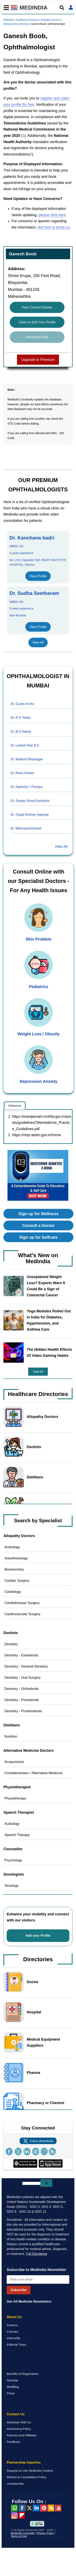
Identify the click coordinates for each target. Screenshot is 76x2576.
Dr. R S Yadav (21, 717)
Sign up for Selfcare (38, 1237)
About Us (14, 2317)
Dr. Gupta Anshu (22, 703)
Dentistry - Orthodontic (21, 1689)
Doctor (33, 1982)
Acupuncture (14, 1762)
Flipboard (21, 2515)
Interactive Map (37, 337)
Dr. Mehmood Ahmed (26, 828)
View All (38, 642)
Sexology (11, 1886)
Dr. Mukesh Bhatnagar (27, 759)
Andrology (12, 1547)
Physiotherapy (15, 1798)
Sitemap (12, 2380)
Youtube (58, 2508)
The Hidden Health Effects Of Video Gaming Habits (49, 1352)
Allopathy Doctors (50, 19)
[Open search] (61, 8)
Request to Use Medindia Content (30, 2470)
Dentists (34, 1447)
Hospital (34, 2012)
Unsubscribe (15, 2483)
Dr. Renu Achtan (22, 773)
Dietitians (35, 1477)
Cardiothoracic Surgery (22, 1603)
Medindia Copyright (22, 2533)
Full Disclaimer (36, 2254)
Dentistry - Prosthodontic (23, 1711)
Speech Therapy (17, 1835)
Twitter (29, 2508)
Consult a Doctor (38, 1225)
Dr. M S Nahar (21, 731)
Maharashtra (10, 24)
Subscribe (18, 2290)
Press (11, 2393)
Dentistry (11, 1644)
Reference (15, 1105)
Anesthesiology (16, 1558)
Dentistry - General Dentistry (26, 1666)
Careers (12, 2325)
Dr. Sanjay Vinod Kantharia (30, 801)
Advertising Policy (19, 2428)
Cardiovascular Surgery (22, 1614)
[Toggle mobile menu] (5, 8)
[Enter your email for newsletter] (38, 2279)
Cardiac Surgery (16, 1580)
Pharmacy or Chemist (45, 2103)
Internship (13, 2338)
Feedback (13, 2441)
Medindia (8, 19)
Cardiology (12, 1592)
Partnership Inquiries (24, 2462)
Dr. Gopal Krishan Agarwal (30, 814)
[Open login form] (70, 8)
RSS (51, 2508)
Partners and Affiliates (21, 2435)
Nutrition (10, 1736)
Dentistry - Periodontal (21, 1700)
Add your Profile (38, 1935)
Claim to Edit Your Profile (37, 322)
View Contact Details (37, 307)
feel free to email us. (54, 227)
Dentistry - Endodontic (21, 1655)
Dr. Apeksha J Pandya (26, 787)
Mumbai (24, 24)
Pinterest (43, 2508)
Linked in (36, 2508)
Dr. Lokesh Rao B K (25, 745)
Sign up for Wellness (38, 1213)
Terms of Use (19, 2536)
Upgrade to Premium (38, 360)
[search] (31, 2183)
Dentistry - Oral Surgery (22, 1678)
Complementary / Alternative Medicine (33, 1773)
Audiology (12, 1824)
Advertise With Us (19, 2422)
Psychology (13, 1860)
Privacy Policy (45, 2533)
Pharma (33, 2073)
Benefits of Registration (23, 2373)
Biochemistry (14, 1569)
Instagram (14, 2515)
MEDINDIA (29, 7)
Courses (12, 2331)
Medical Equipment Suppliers (43, 2042)
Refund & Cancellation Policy (26, 2477)
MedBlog (13, 2386)
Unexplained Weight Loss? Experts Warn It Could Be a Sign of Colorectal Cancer (46, 1286)
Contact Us (16, 2414)
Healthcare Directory (27, 19)
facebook (21, 2508)
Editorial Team (16, 2344)
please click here (52, 215)
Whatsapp (14, 2508)
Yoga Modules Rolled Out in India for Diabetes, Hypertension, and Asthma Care (49, 1320)
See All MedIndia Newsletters (29, 2301)
